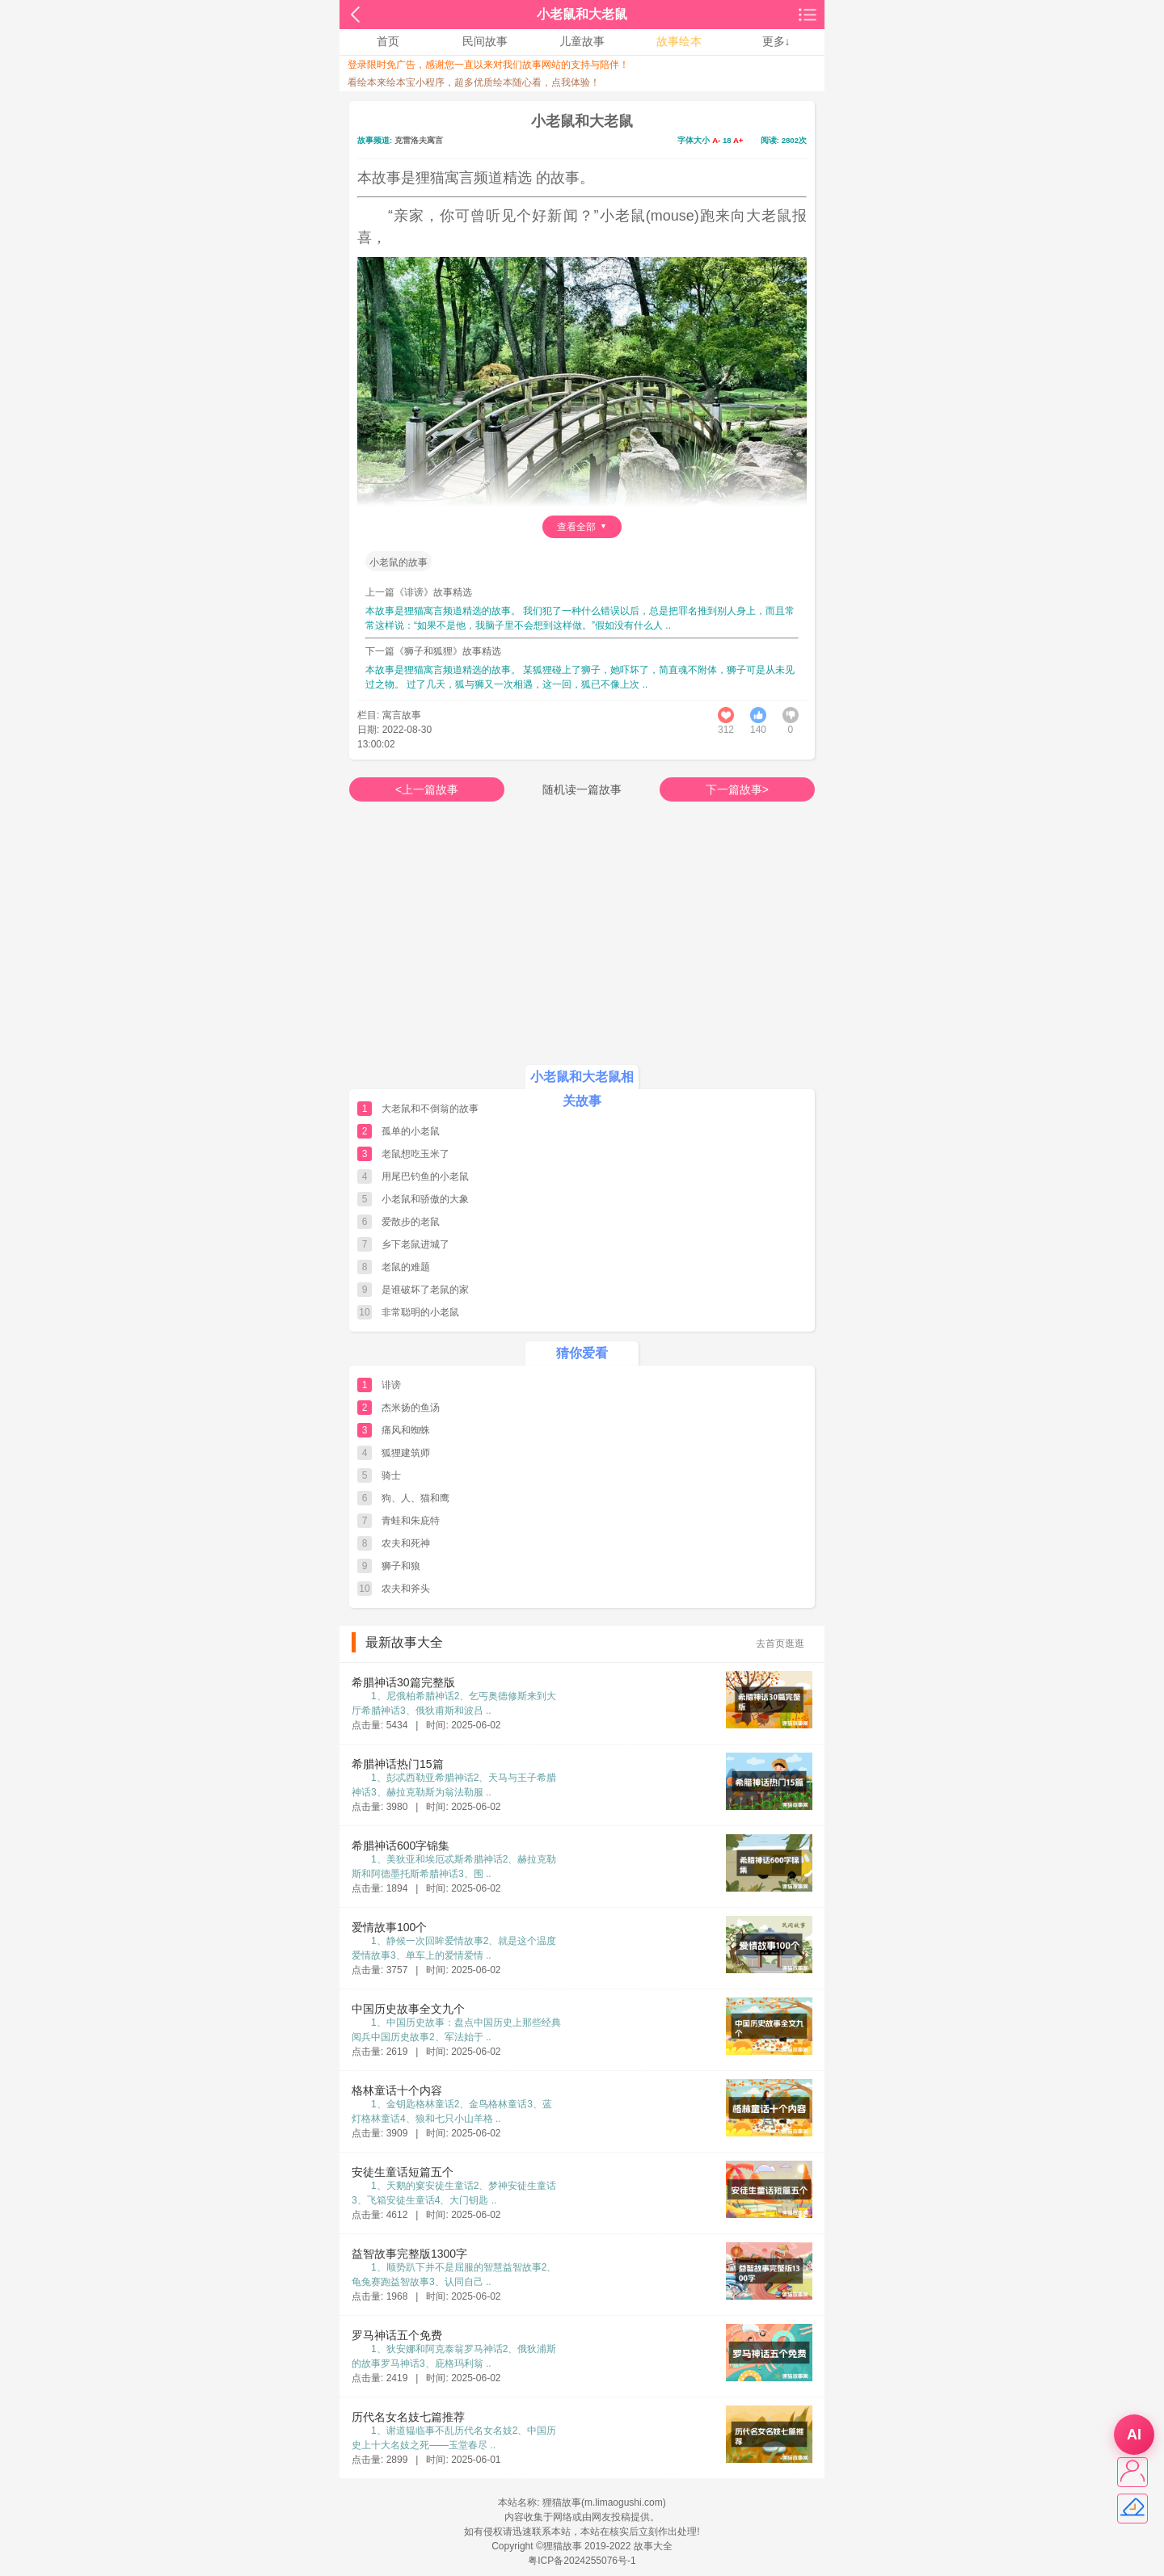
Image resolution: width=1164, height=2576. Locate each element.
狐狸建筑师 (406, 1452)
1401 (758, 729)
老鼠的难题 (406, 1267)
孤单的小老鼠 (411, 1131)
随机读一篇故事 (582, 789)
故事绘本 (679, 41)
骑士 (391, 1475)
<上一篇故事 (426, 789)
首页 (388, 41)
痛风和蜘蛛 (406, 1430)
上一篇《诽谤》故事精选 (418, 592)
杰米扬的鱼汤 (411, 1407)
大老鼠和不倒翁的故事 (430, 1108)
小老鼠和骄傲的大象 (425, 1199)
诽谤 (391, 1385)
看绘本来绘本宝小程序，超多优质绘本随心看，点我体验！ (474, 82)
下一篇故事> (737, 789)
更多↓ (776, 41)
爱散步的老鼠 (411, 1221)
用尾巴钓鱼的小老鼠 (425, 1176)
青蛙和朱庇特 (411, 1520)
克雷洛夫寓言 (418, 140)
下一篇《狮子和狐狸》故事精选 (433, 651)
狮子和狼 (401, 1566)
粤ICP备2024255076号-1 (581, 2560)
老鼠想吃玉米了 (415, 1154)
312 (726, 729)
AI (1134, 2435)
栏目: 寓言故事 (389, 715)
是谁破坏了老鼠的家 (425, 1289)
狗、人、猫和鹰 (415, 1498)
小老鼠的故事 (398, 562)
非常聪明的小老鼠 (420, 1312)
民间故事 (485, 41)
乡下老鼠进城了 (415, 1244)
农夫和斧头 (406, 1588)
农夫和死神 (406, 1543)
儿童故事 (582, 41)
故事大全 (653, 2546)
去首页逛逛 (780, 1643)
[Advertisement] (582, 947)
